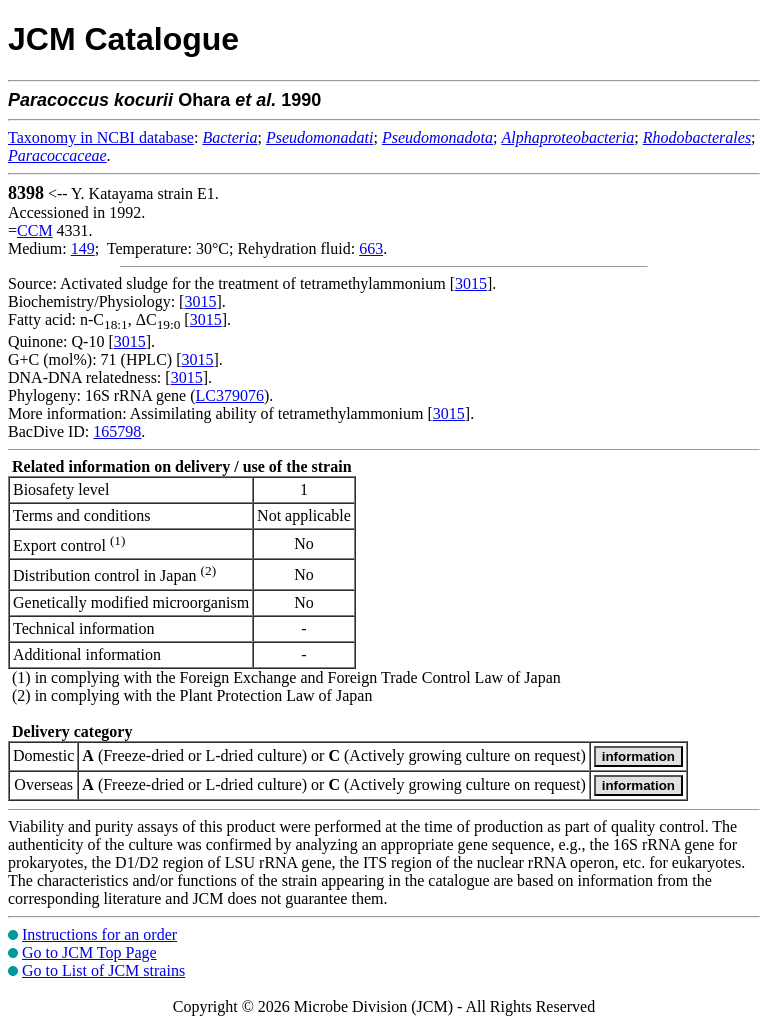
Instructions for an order (99, 934)
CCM (35, 230)
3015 (471, 283)
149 (83, 248)
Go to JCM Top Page (89, 952)
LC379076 (230, 395)
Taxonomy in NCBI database (101, 137)
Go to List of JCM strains (103, 970)
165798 (117, 431)
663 (371, 248)
